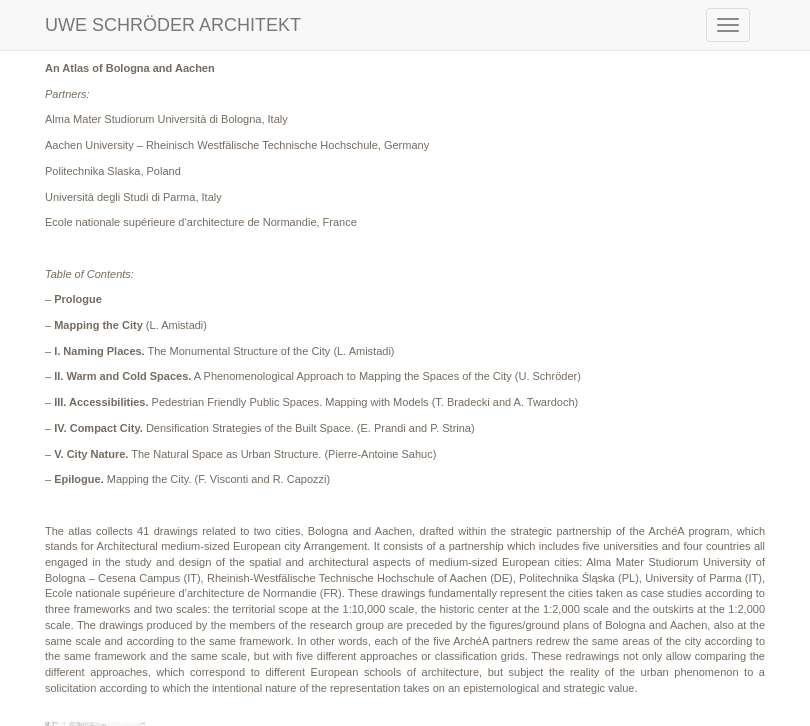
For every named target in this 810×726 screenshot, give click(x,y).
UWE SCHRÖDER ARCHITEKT (173, 25)
